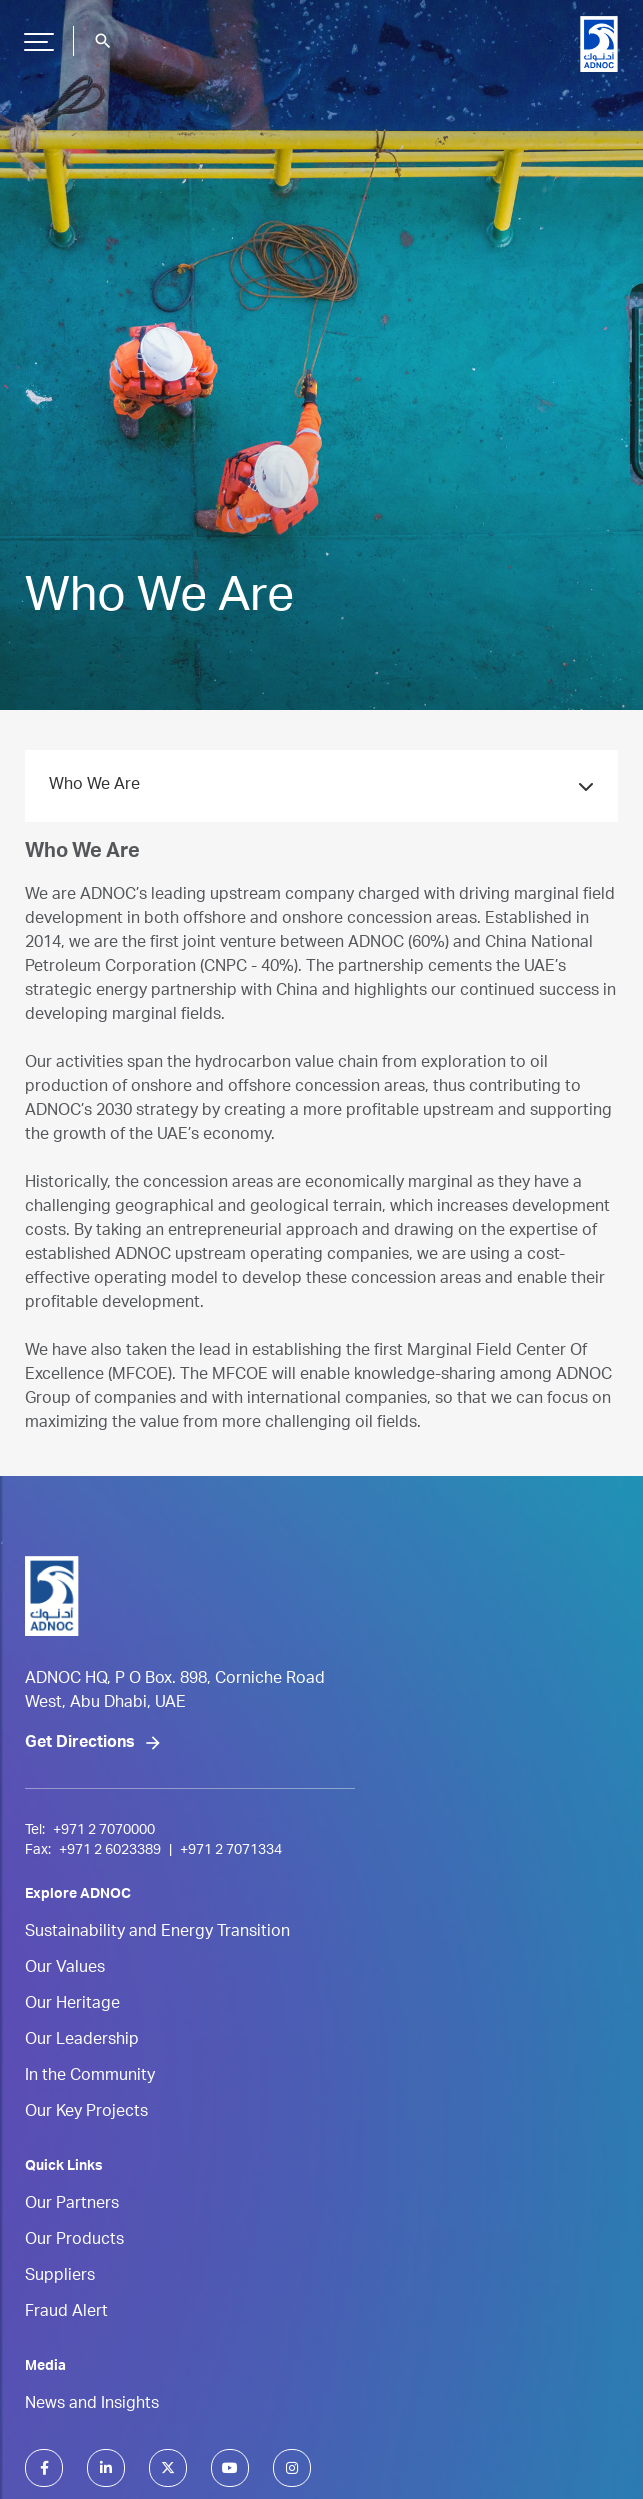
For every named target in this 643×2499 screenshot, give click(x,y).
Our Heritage (72, 2005)
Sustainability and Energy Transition (157, 1933)
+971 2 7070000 (104, 1831)
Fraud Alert (66, 2313)
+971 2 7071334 (231, 1851)
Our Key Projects (86, 2113)
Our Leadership (82, 2041)
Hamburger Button (36, 34)
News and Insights (92, 2405)
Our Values (65, 1969)
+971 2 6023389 (110, 1851)
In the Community (90, 2077)
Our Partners (72, 2205)
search (103, 41)
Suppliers (60, 2277)
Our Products (74, 2241)
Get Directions (80, 1744)
